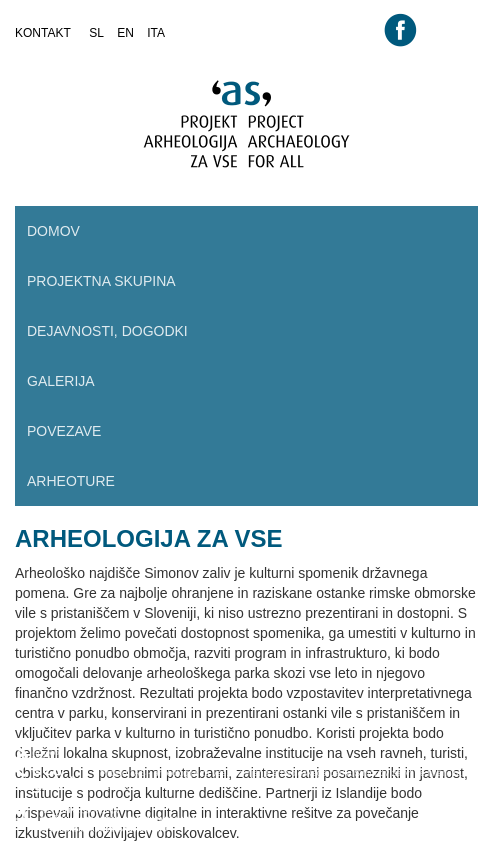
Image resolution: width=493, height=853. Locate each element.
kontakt (43, 33)
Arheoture (71, 481)
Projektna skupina (101, 281)
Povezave (64, 431)
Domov (53, 231)
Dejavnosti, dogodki (107, 331)
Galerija (61, 381)
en (125, 33)
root (35, 52)
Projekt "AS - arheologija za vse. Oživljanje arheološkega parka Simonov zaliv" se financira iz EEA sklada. (295, 779)
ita (156, 33)
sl (96, 33)
